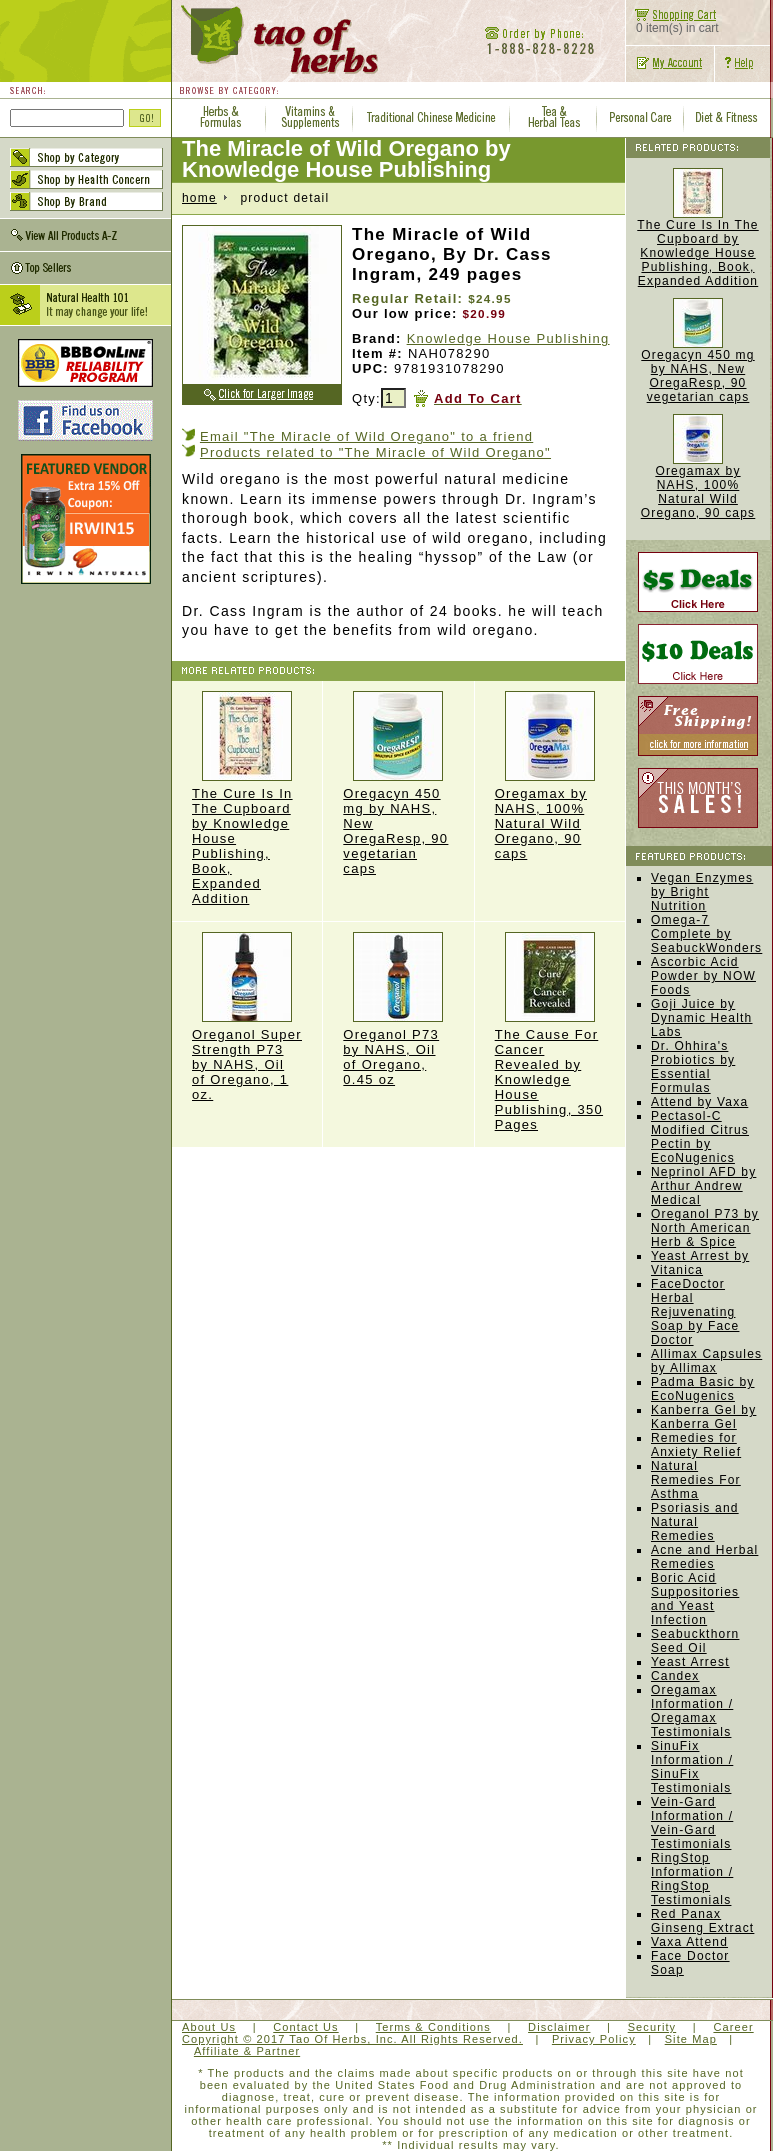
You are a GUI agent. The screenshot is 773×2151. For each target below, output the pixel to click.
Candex (675, 1676)
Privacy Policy (594, 2039)
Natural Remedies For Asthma (696, 1480)
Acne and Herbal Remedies (704, 1557)
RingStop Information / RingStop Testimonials (692, 1879)
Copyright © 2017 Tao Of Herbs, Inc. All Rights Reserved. (352, 2039)
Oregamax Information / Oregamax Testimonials (692, 1711)
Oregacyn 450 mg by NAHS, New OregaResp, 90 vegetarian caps (697, 376)
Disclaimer (559, 2027)
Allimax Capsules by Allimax (706, 1361)
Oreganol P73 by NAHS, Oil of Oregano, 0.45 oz (398, 1009)
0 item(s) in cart (672, 22)
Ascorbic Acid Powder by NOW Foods (703, 976)
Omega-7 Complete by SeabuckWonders (706, 934)
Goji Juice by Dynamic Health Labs (702, 1018)
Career (733, 2027)
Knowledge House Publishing (508, 338)
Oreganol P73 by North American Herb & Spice (705, 1228)
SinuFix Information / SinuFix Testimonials (692, 1767)
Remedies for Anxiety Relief (696, 1445)
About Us (209, 2027)
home (199, 198)
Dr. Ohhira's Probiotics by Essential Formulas (693, 1067)
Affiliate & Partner (247, 2051)
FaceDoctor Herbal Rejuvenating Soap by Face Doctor (695, 1312)
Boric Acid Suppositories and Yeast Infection (695, 1599)
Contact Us (305, 2027)
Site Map (691, 2039)
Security (652, 2027)
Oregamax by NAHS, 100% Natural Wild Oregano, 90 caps (550, 776)
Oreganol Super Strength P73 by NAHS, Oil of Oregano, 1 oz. (247, 1017)
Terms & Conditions (433, 2027)
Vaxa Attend (689, 1942)
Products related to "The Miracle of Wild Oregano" (375, 452)
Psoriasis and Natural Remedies (695, 1522)
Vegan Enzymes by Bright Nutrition (702, 892)
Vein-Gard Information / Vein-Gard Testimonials (692, 1823)
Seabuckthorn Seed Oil (695, 1641)
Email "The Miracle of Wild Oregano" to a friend (366, 436)
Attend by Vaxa (699, 1102)
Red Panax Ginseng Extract (702, 1921)
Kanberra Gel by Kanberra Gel (703, 1417)
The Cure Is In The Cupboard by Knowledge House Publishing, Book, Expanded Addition (247, 798)
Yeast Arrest (690, 1662)
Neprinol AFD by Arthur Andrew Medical (703, 1186)
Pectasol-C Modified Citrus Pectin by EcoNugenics (700, 1137)
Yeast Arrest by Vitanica (700, 1263)
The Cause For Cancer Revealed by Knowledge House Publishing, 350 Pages (550, 1032)
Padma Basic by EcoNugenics (703, 1389)
